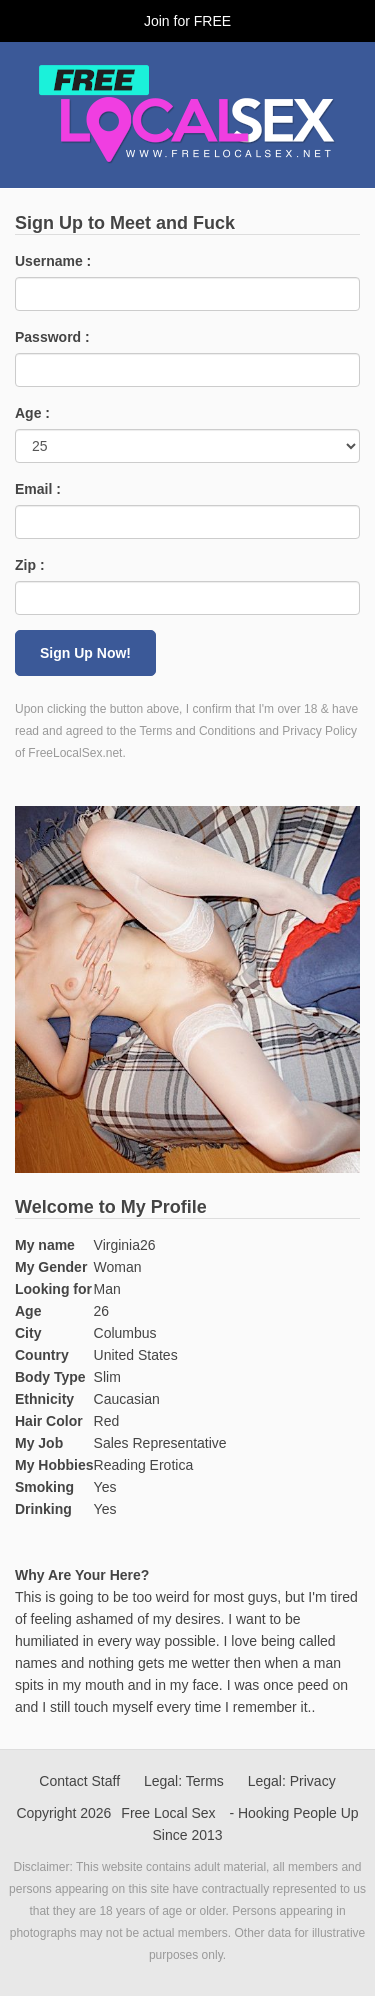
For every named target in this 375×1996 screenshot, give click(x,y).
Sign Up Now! (85, 653)
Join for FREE (187, 21)
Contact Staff (79, 1781)
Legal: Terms (184, 1781)
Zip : (30, 565)
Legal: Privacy (292, 1781)
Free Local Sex (168, 1813)
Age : (32, 413)
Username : (53, 261)
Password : (52, 337)
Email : (38, 489)
